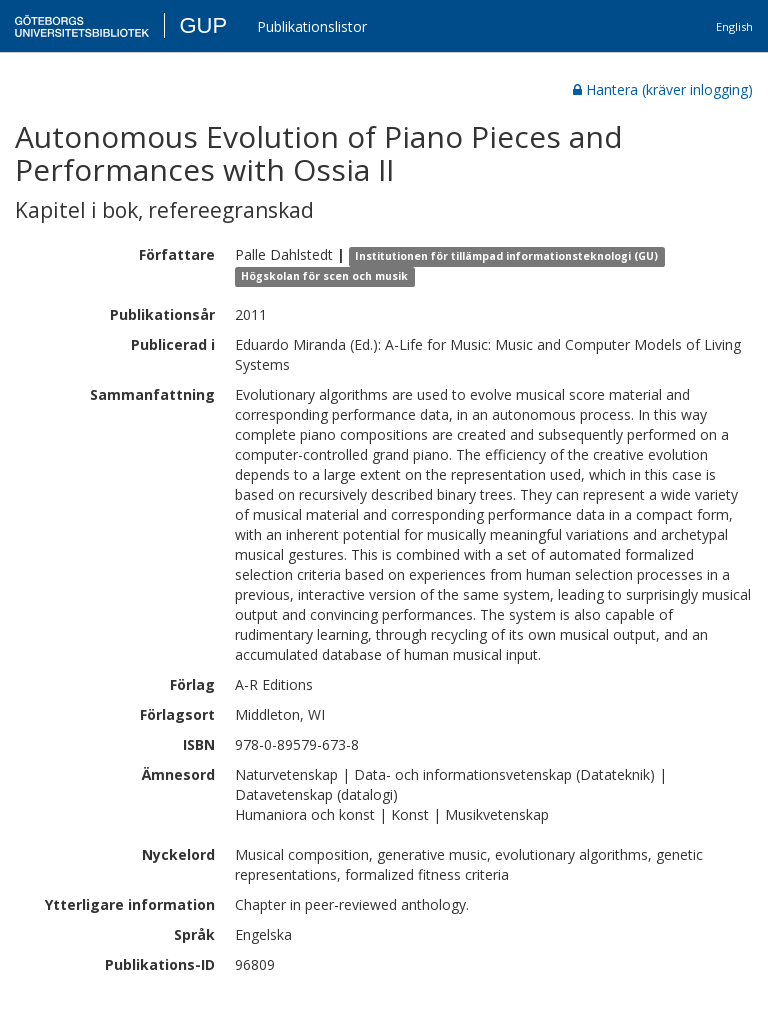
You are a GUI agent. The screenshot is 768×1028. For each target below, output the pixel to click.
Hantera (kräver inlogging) (663, 89)
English (734, 26)
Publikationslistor (312, 26)
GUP (203, 25)
